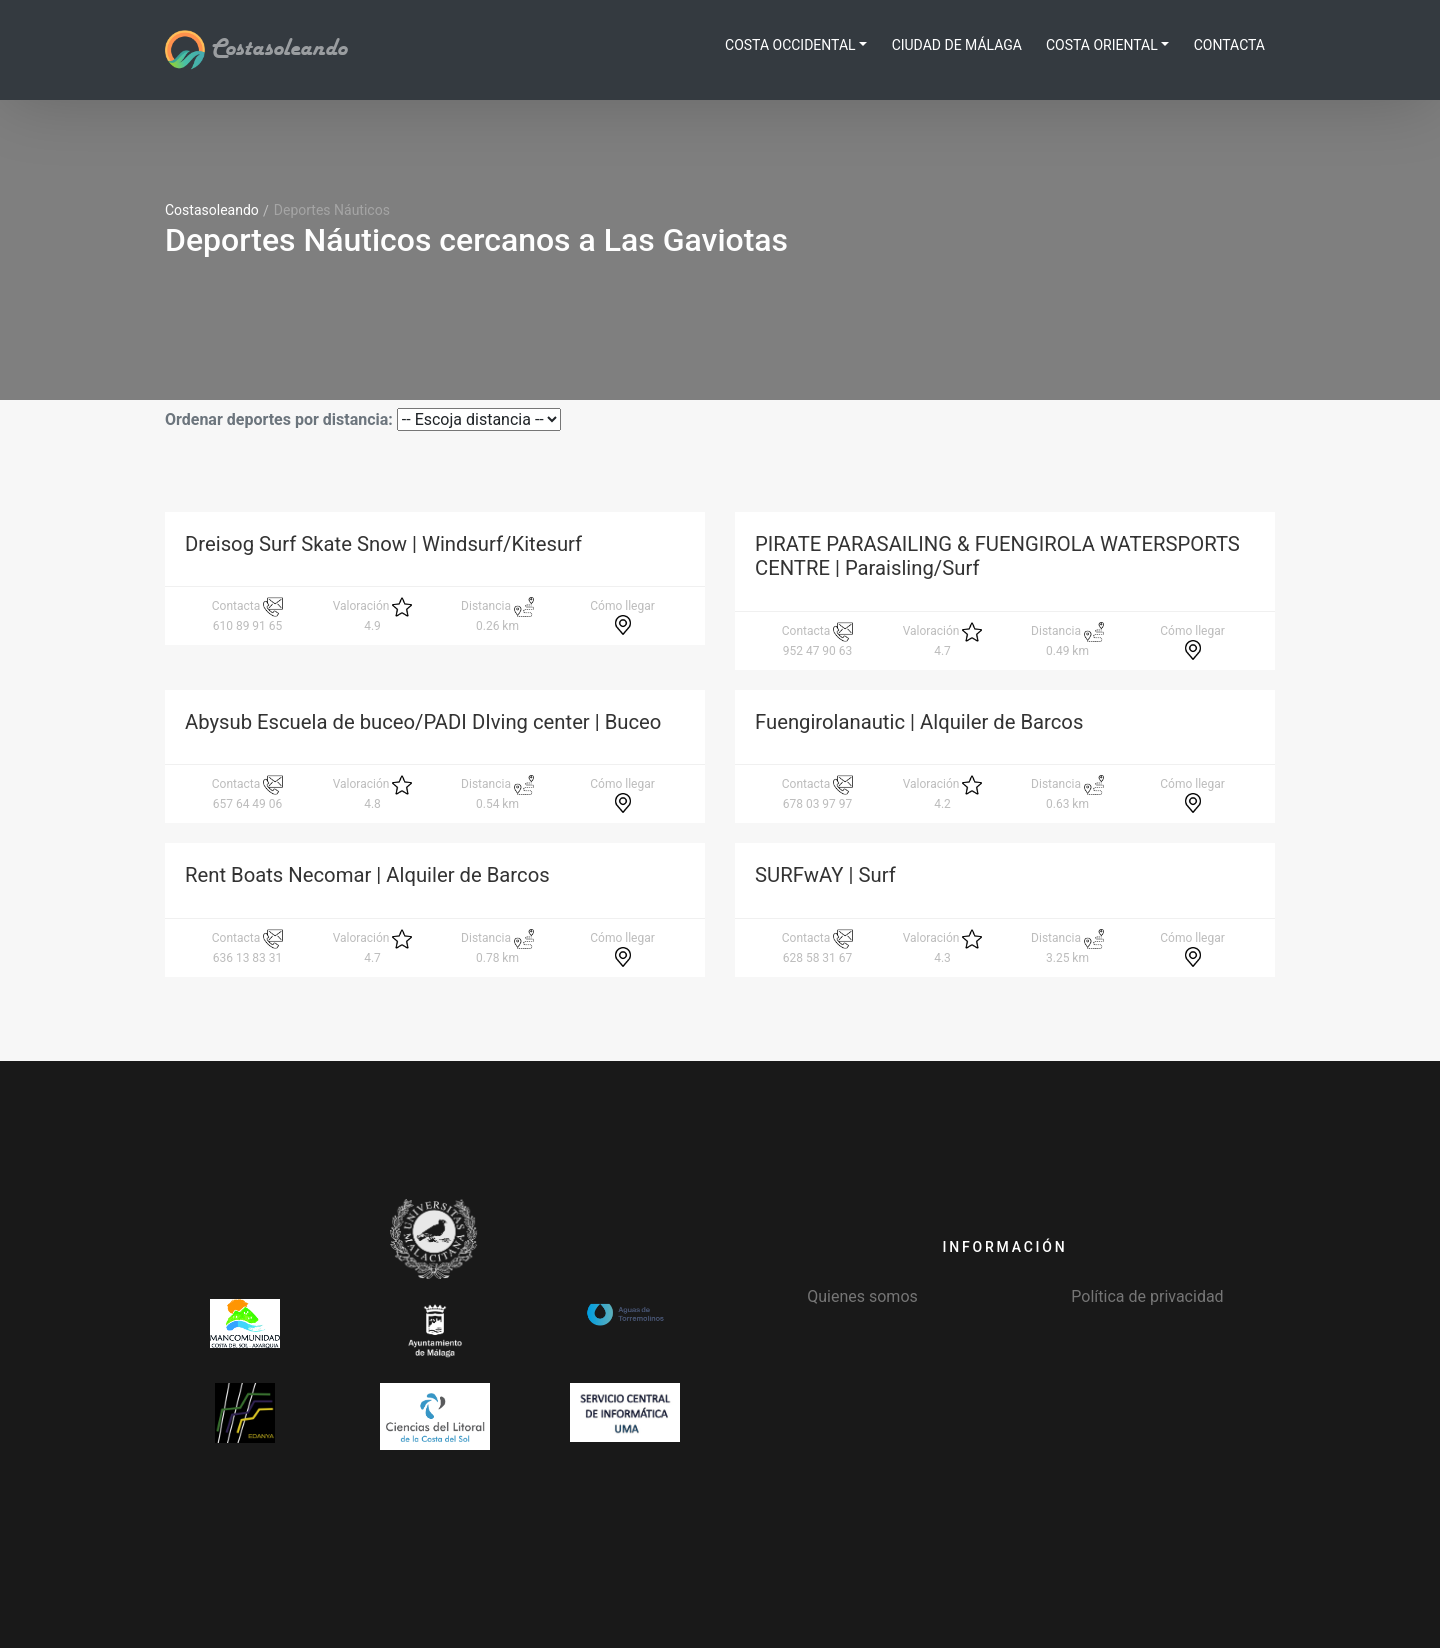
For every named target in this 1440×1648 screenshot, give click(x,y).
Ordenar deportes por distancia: (279, 419)
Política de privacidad (1147, 1296)
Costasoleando (256, 49)
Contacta (1229, 45)
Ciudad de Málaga (957, 45)
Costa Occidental (790, 45)
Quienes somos (862, 1296)
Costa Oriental (1102, 45)
